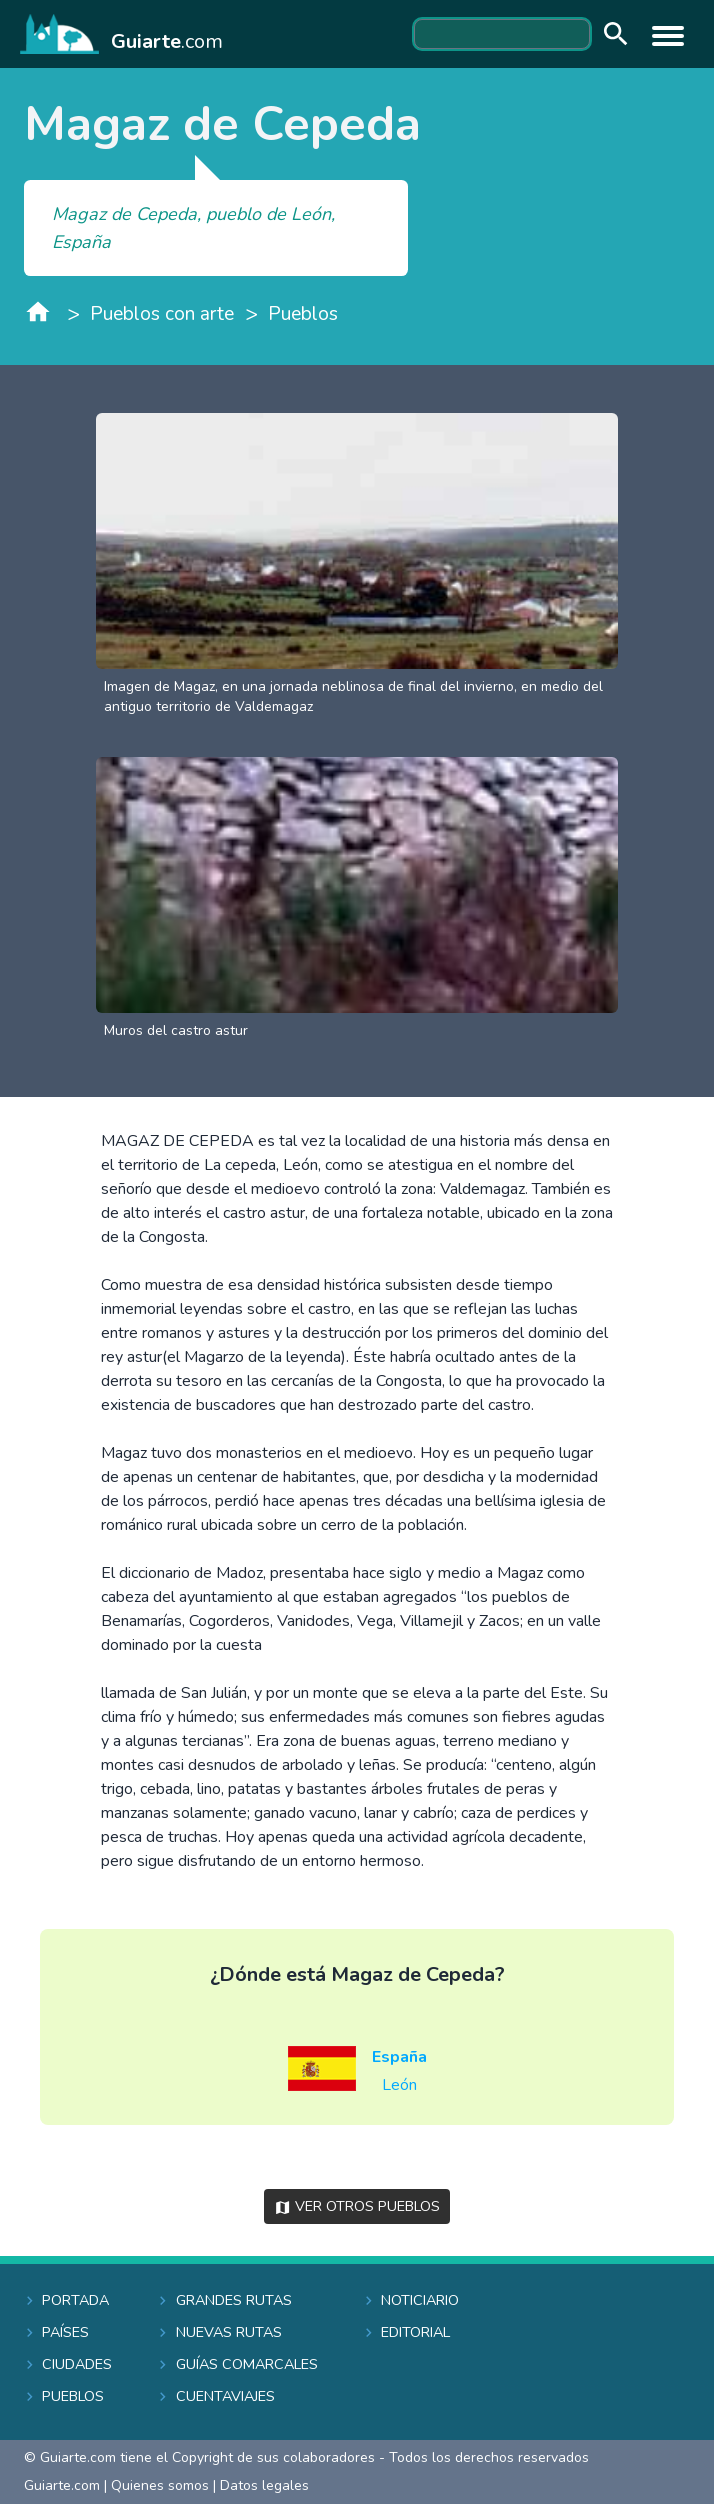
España (399, 2057)
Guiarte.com (62, 2485)
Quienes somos (160, 2485)
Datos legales (264, 2485)
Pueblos (303, 314)
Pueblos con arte (162, 314)
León (399, 2085)
